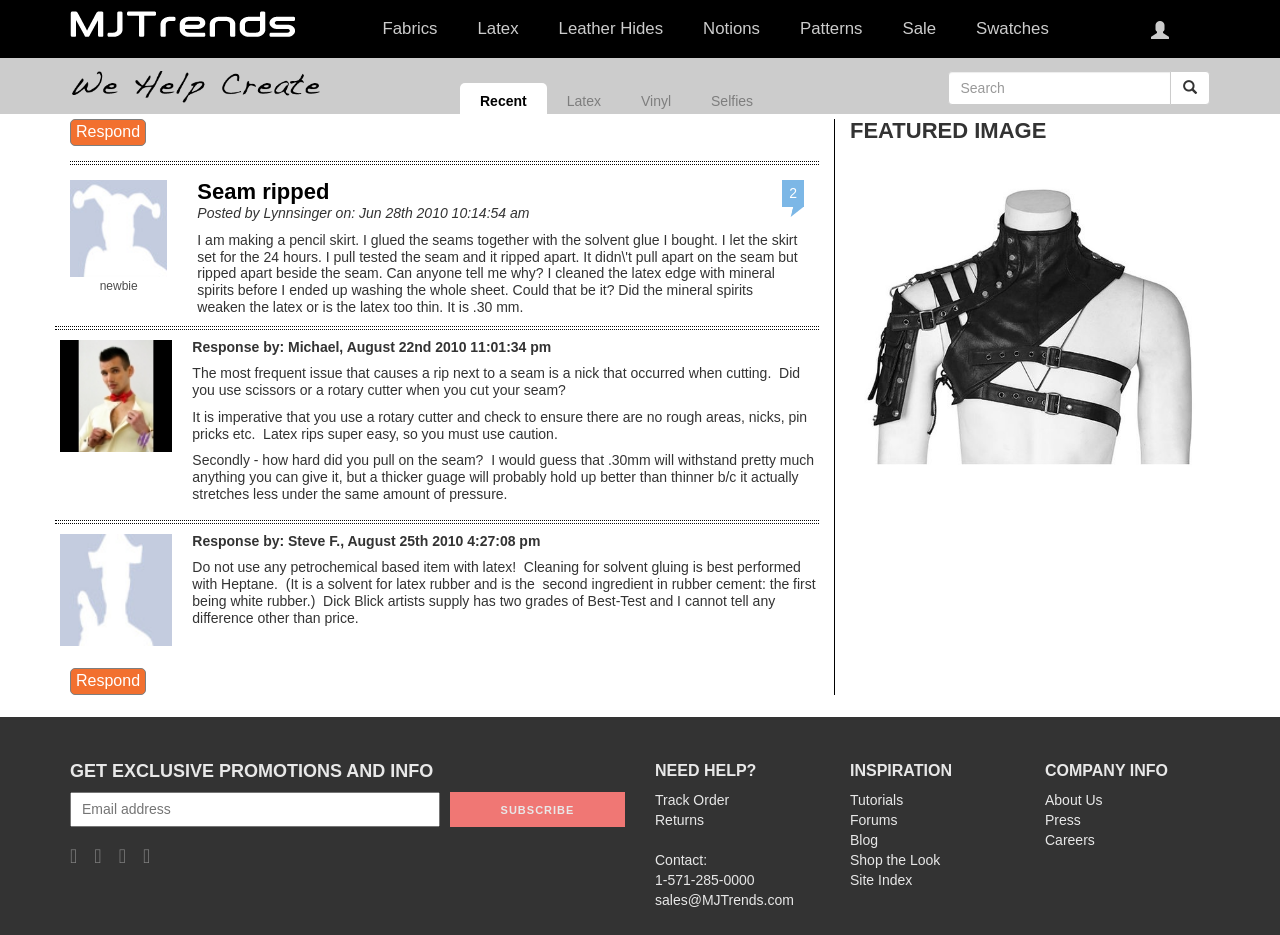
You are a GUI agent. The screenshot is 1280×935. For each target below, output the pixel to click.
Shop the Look (895, 860)
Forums (873, 820)
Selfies (732, 101)
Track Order (692, 800)
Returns (679, 820)
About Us (1074, 800)
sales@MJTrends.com (724, 900)
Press (1063, 820)
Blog (864, 840)
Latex (584, 101)
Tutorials (876, 800)
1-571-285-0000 (705, 880)
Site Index (881, 880)
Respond (108, 131)
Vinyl (656, 101)
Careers (1070, 840)
